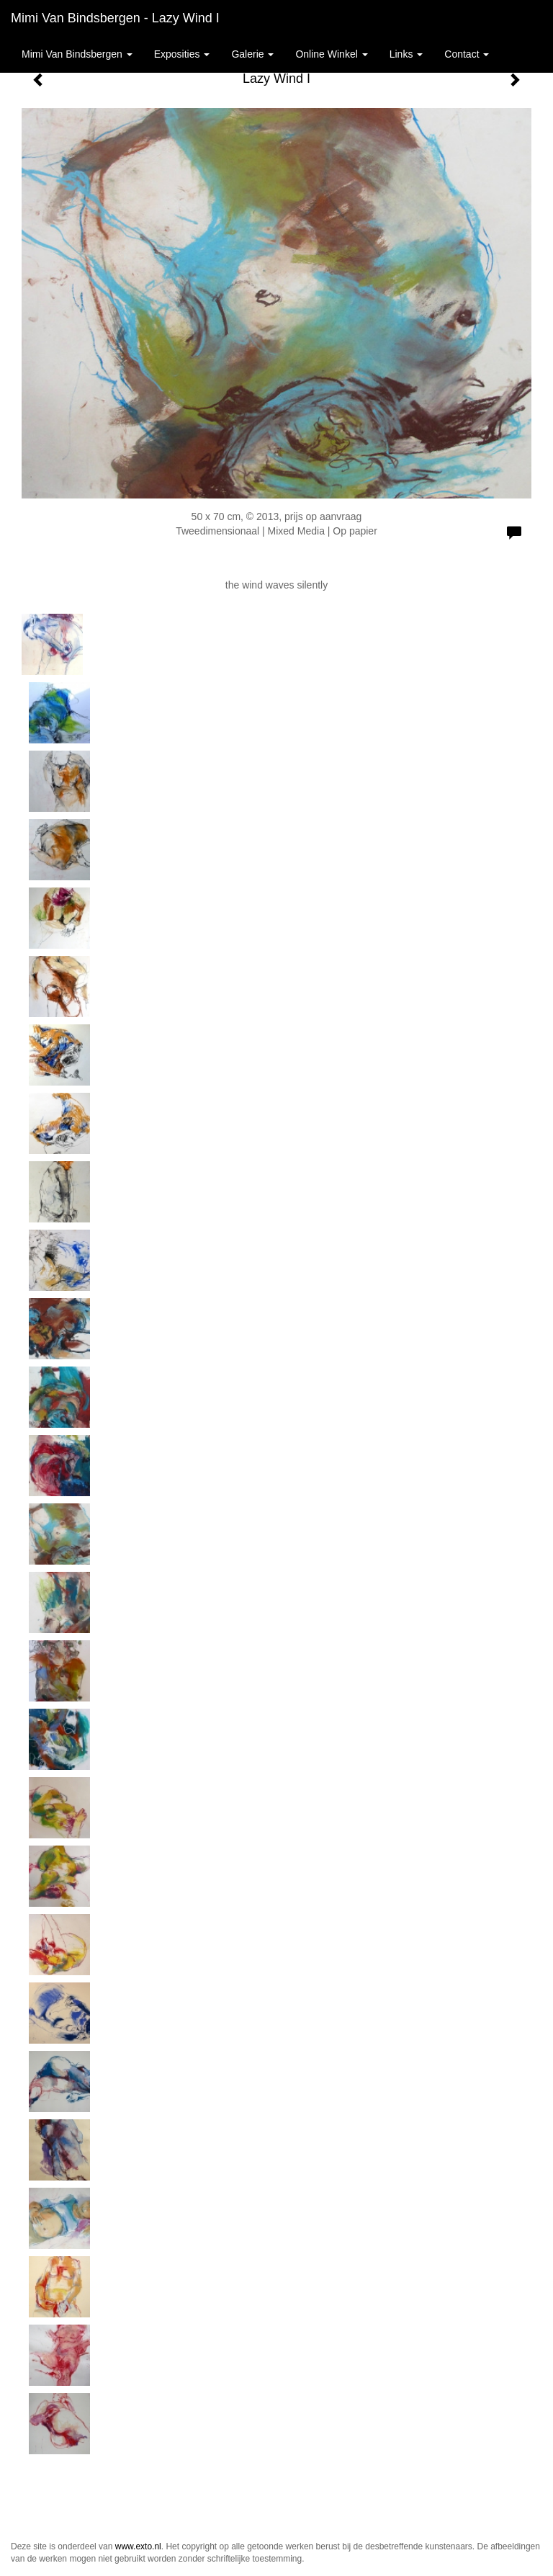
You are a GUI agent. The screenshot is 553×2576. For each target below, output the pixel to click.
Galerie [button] (252, 54)
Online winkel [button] (331, 54)
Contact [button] (466, 54)
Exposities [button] (182, 54)
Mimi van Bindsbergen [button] (77, 54)
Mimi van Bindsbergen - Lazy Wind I (115, 18)
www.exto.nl (138, 2546)
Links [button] (406, 54)
